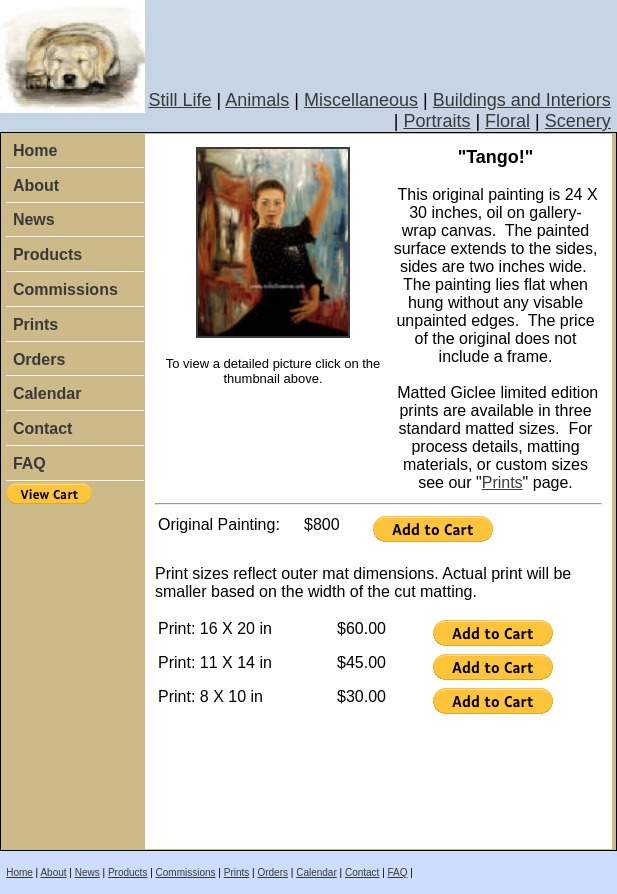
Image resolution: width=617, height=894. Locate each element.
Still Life (180, 100)
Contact (43, 428)
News (34, 219)
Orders (39, 359)
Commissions (65, 289)
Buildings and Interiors (522, 100)
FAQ (29, 463)
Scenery (578, 121)
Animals (257, 100)
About (36, 185)
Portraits (436, 121)
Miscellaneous (361, 100)
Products (47, 254)
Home (35, 150)
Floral (507, 121)
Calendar (47, 393)
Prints (35, 324)
